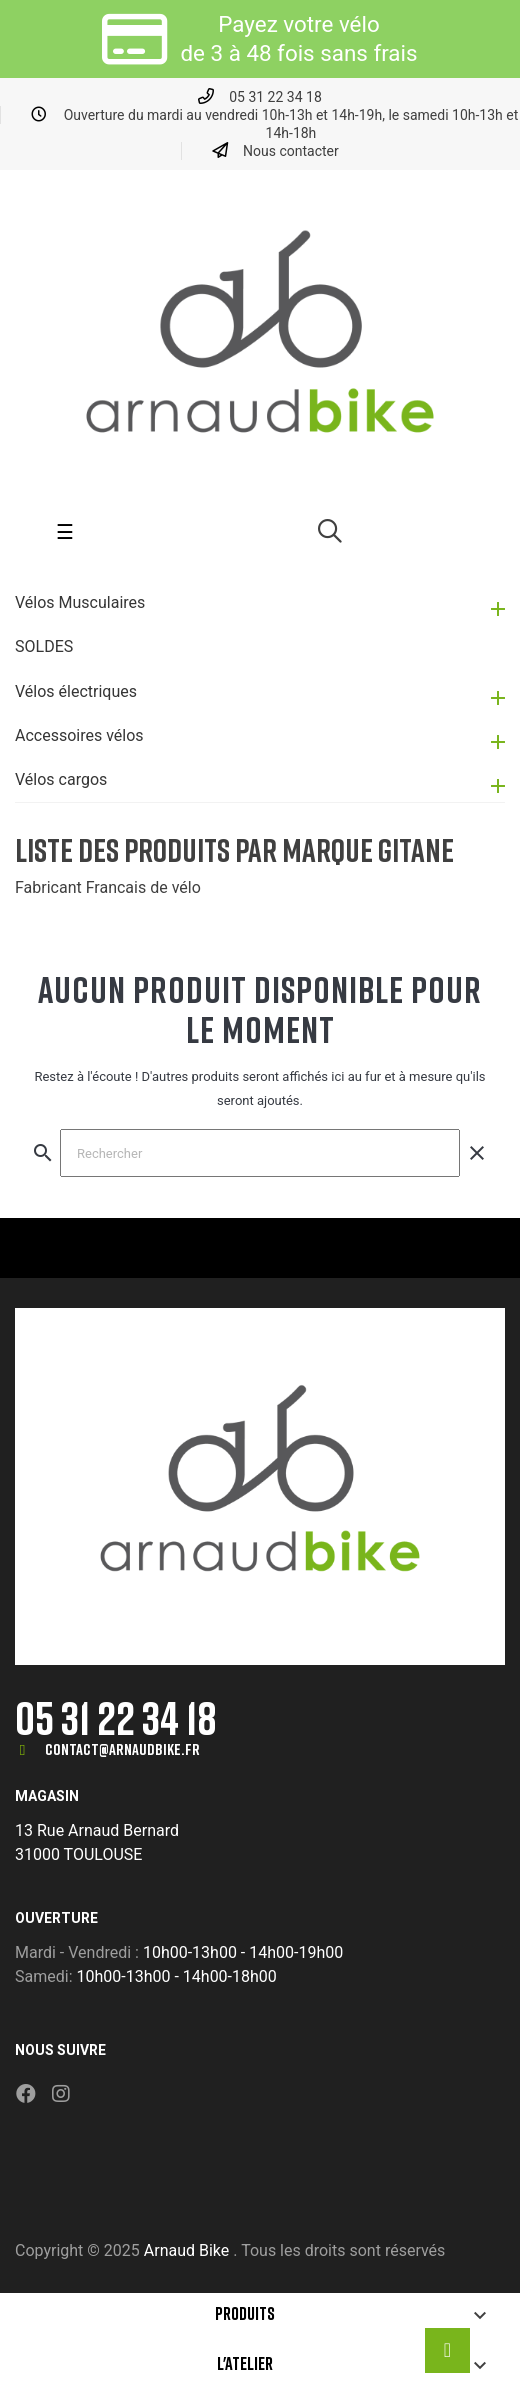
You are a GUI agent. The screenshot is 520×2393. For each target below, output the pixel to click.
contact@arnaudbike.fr (122, 1749)
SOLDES (44, 646)
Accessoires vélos (79, 735)
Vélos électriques (76, 691)
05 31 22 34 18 (116, 1717)
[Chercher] (260, 1153)
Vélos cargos (61, 779)
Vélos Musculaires (80, 602)
